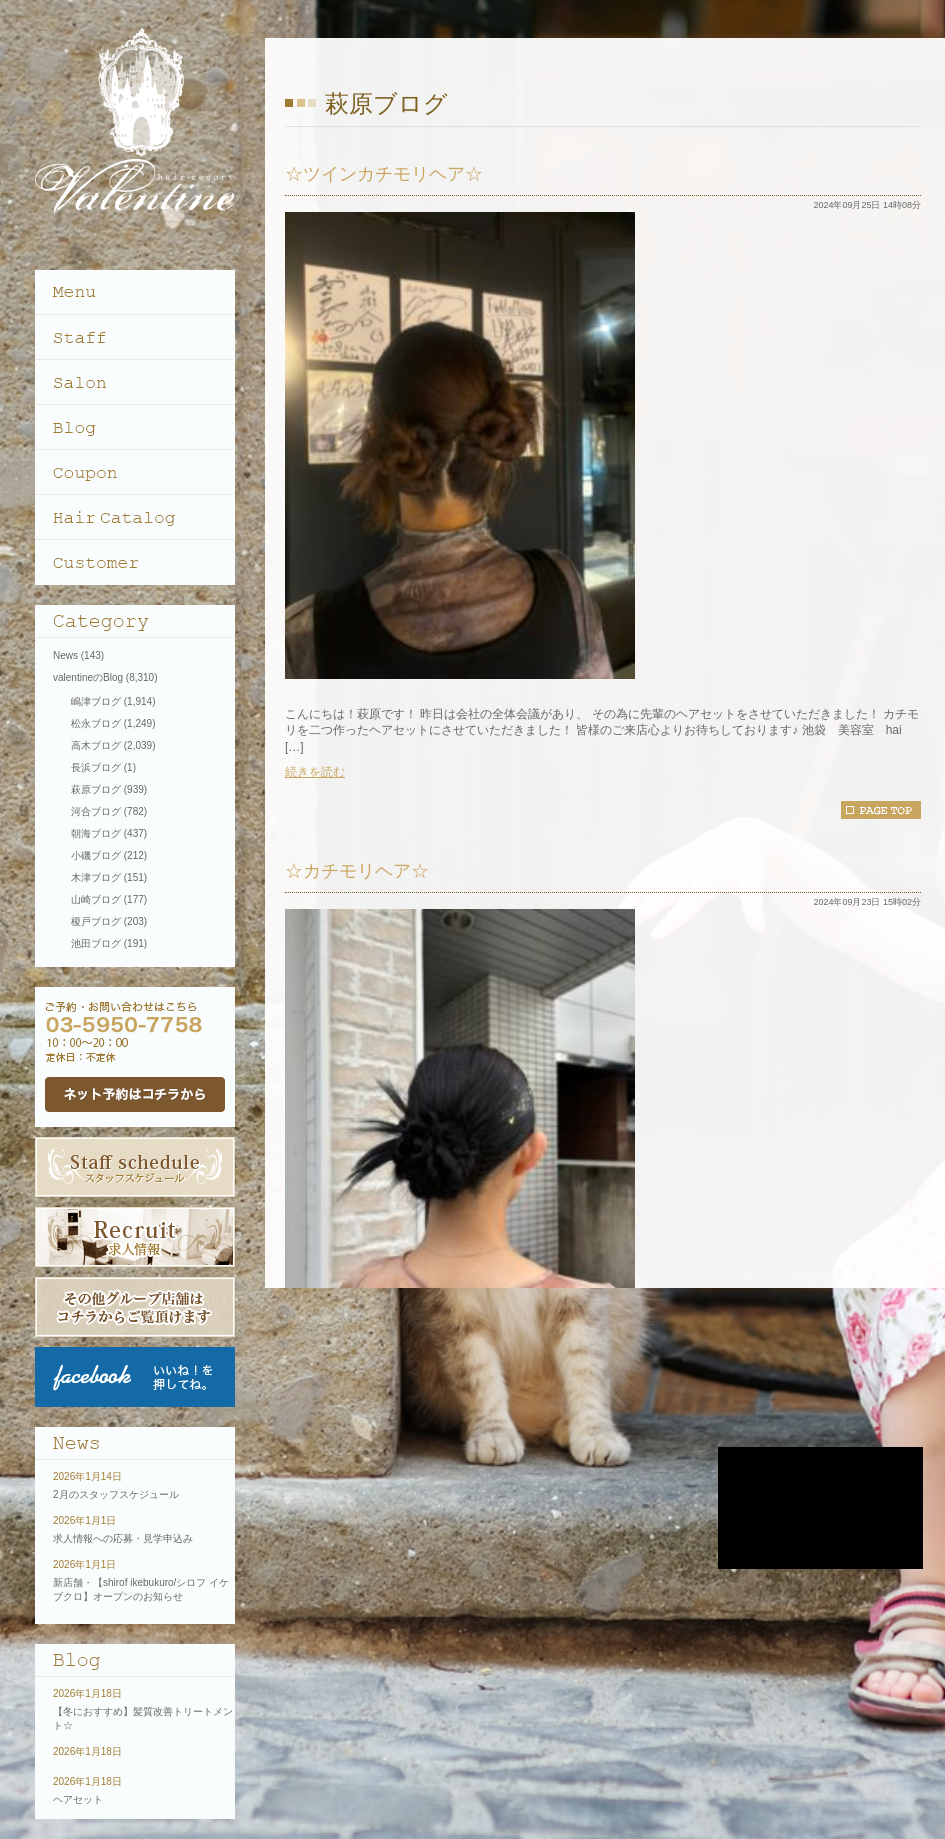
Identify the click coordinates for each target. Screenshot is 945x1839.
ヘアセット (78, 1799)
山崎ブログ (96, 899)
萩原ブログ (96, 789)
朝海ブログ (96, 833)
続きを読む (315, 772)
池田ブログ (96, 943)
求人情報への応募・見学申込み (123, 1538)
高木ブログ (96, 745)
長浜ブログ (96, 767)
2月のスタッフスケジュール (116, 1494)
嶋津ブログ (96, 701)
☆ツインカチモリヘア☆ (384, 174)
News (65, 655)
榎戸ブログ (96, 921)
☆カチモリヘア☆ (357, 871)
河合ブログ (96, 811)
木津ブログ (96, 877)
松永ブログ (96, 723)
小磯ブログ (96, 855)
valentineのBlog (88, 677)
